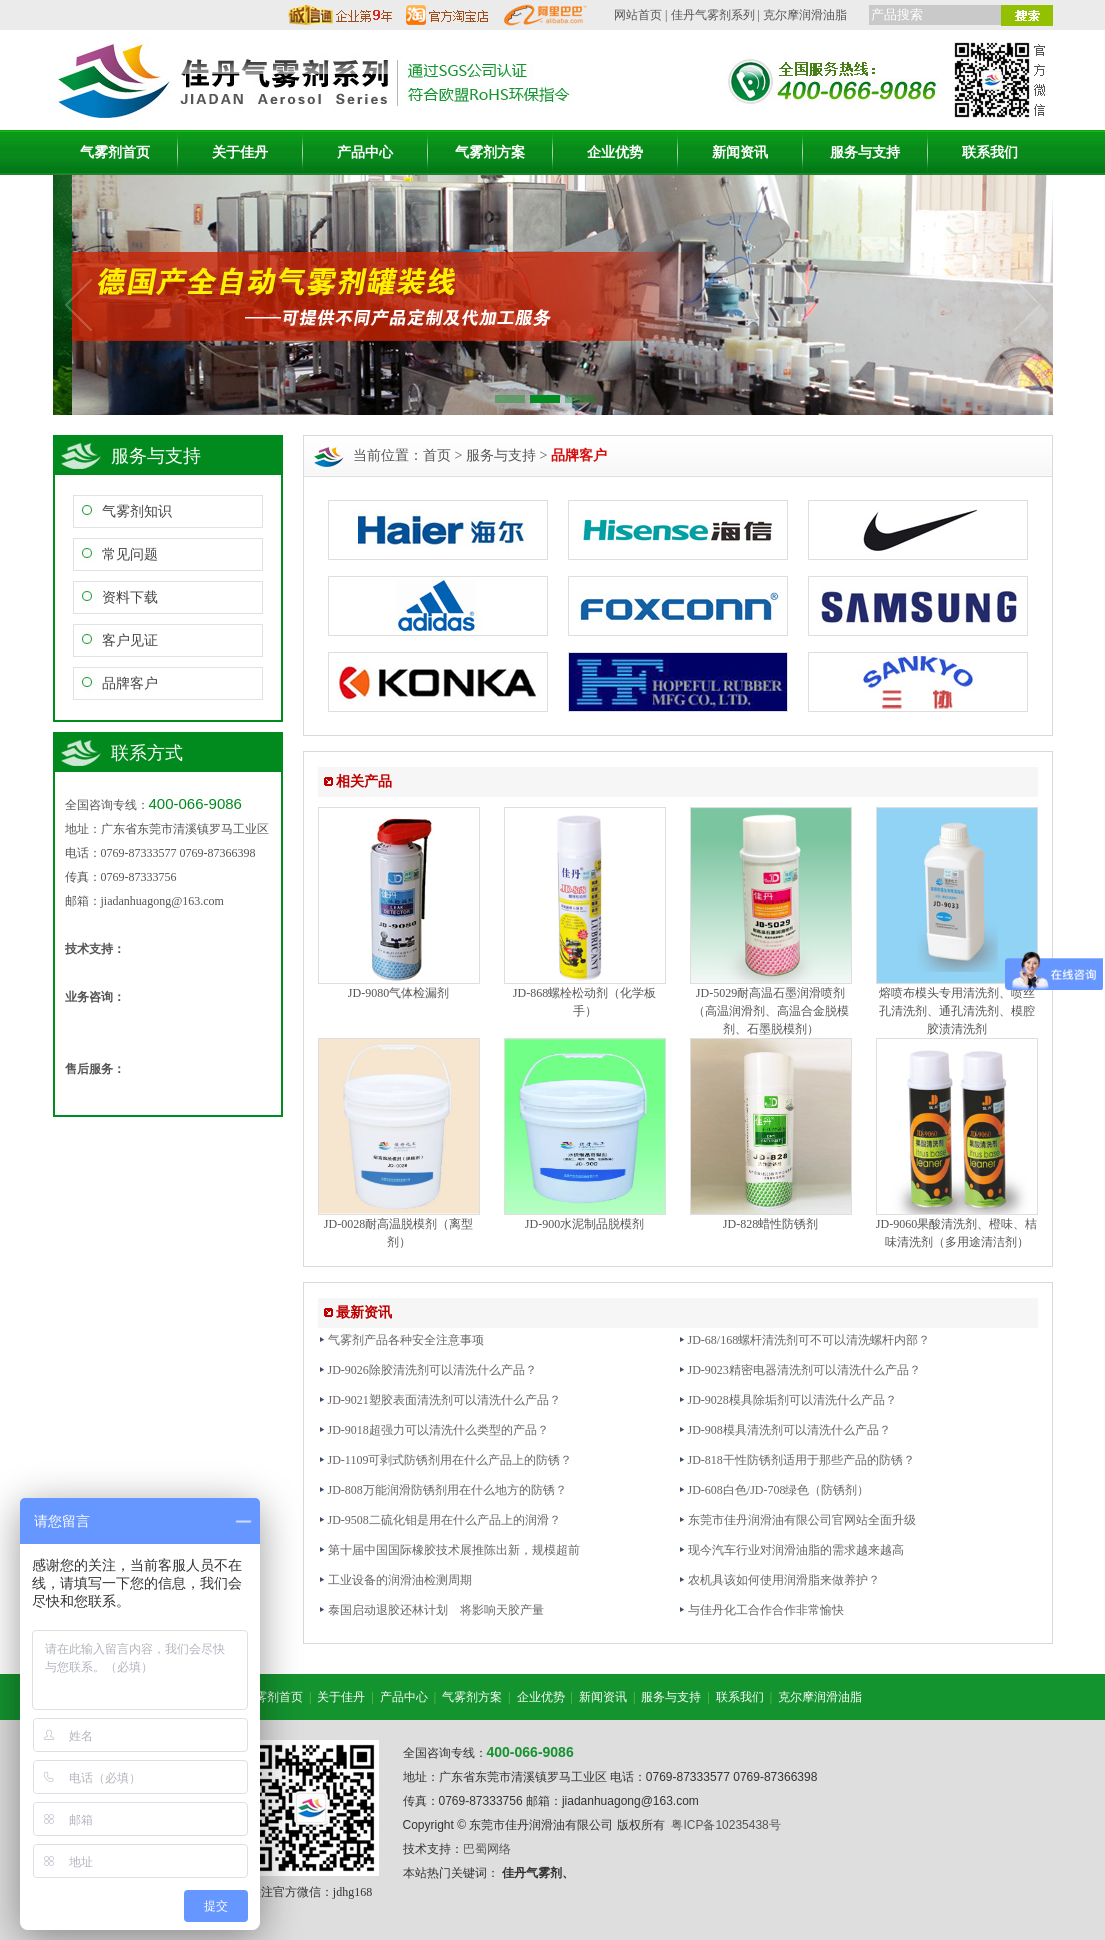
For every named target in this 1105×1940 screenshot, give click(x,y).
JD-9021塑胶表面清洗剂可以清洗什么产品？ (439, 1400)
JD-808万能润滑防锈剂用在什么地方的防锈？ (442, 1490)
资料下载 (130, 597)
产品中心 (365, 152)
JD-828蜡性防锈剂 (770, 1224)
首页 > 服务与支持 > (515, 455)
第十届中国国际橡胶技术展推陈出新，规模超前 (449, 1550)
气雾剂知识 (137, 511)
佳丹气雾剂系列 (713, 15)
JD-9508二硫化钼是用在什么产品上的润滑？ (439, 1520)
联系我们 (990, 152)
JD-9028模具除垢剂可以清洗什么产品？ (787, 1400)
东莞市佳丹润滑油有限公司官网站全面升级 (797, 1520)
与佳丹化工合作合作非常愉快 (761, 1610)
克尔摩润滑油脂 (805, 15)
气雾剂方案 (490, 152)
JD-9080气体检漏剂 (398, 993)
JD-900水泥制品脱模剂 (584, 1224)
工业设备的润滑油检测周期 (395, 1580)
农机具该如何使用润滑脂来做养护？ (779, 1580)
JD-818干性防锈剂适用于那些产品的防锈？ (796, 1460)
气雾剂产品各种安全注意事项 (401, 1340)
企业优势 (615, 152)
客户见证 (130, 640)
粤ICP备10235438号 (725, 1825)
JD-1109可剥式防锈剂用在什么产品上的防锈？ (445, 1460)
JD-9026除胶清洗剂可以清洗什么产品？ (427, 1370)
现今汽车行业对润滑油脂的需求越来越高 (791, 1550)
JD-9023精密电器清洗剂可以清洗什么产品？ (799, 1370)
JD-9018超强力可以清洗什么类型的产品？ (433, 1430)
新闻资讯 (740, 152)
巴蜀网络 (487, 1849)
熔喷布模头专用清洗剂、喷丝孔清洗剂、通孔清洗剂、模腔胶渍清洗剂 (957, 1011)
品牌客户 (130, 683)
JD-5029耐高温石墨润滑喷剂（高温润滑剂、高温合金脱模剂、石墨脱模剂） (771, 1011)
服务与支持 (865, 152)
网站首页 (638, 15)
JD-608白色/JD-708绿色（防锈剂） (774, 1490)
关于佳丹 (240, 152)
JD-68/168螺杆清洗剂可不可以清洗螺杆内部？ (804, 1340)
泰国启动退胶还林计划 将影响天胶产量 (431, 1610)
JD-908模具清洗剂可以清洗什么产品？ (784, 1430)
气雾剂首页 (115, 152)
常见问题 (130, 554)
